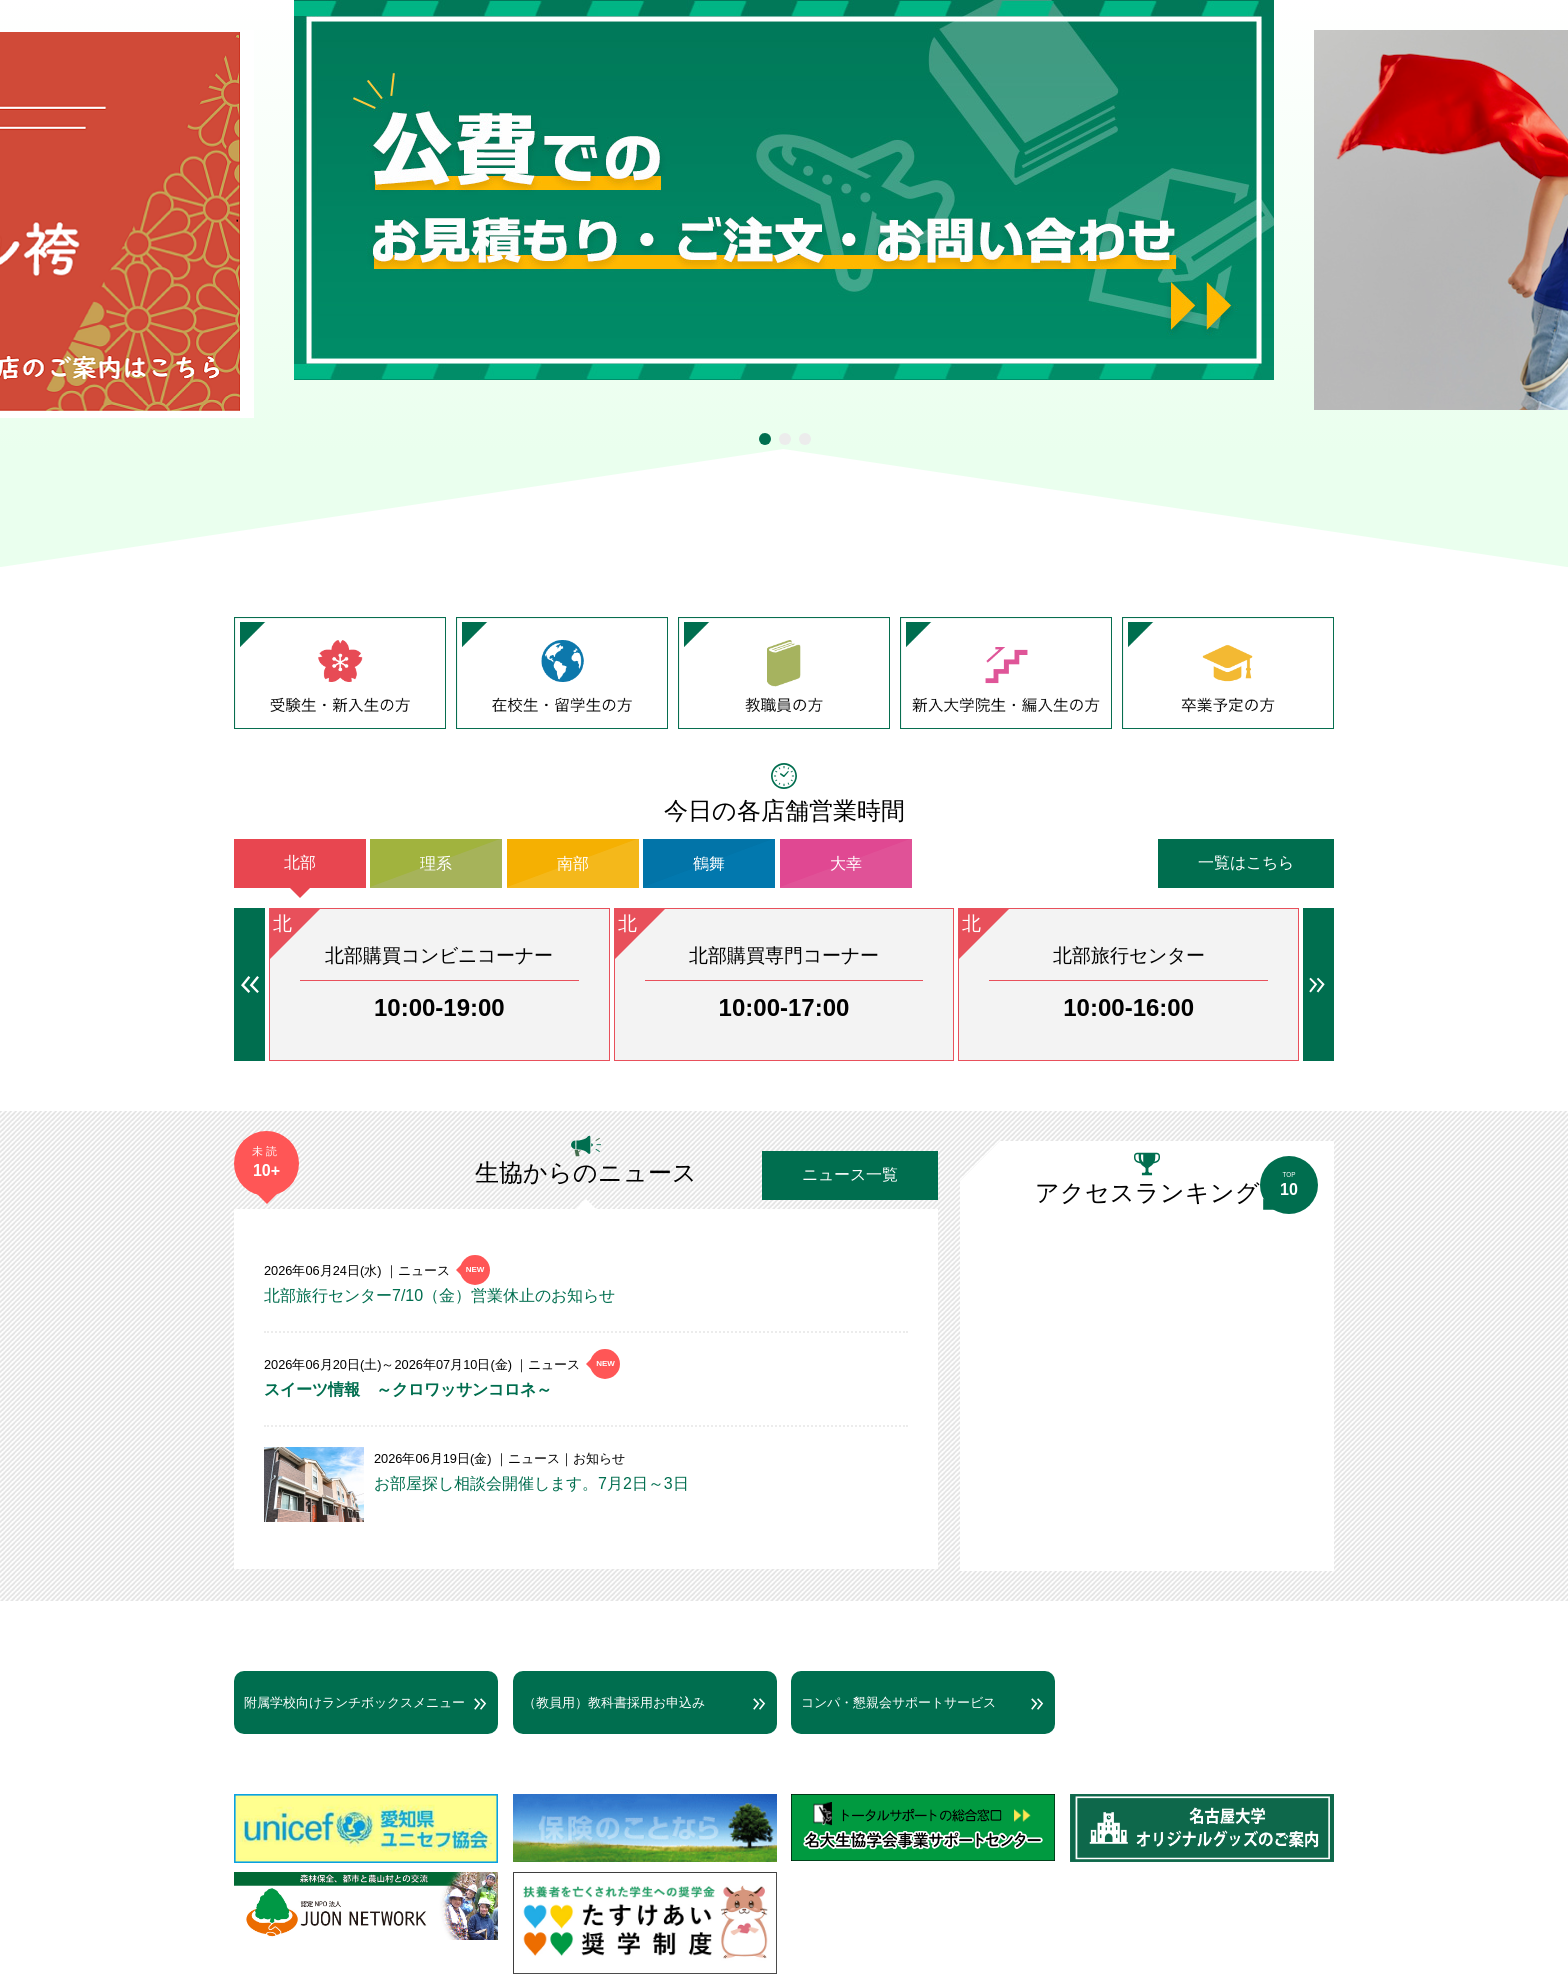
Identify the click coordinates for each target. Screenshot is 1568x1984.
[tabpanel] (784, 190)
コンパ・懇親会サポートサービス (898, 1702)
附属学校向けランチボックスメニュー (354, 1702)
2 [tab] (785, 439)
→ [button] (1318, 984)
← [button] (249, 984)
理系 (436, 862)
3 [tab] (805, 439)
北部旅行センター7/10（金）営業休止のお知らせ (439, 1295)
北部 (300, 862)
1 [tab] (765, 439)
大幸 (846, 862)
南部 (573, 862)
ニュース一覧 (850, 1174)
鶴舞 (709, 862)
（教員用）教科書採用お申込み (614, 1702)
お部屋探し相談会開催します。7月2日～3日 (531, 1483)
